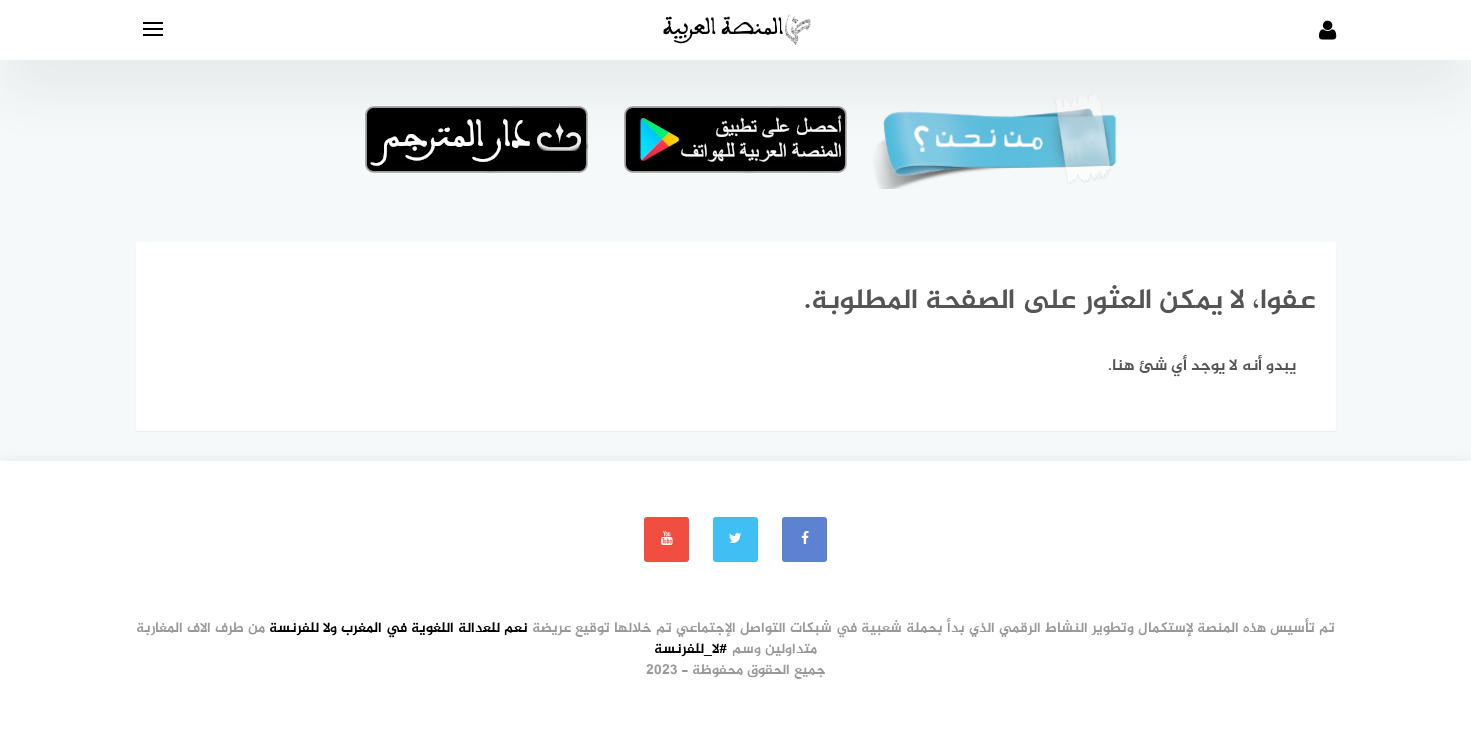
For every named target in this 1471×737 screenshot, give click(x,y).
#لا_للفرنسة (691, 649)
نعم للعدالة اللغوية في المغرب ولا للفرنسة (398, 628)
